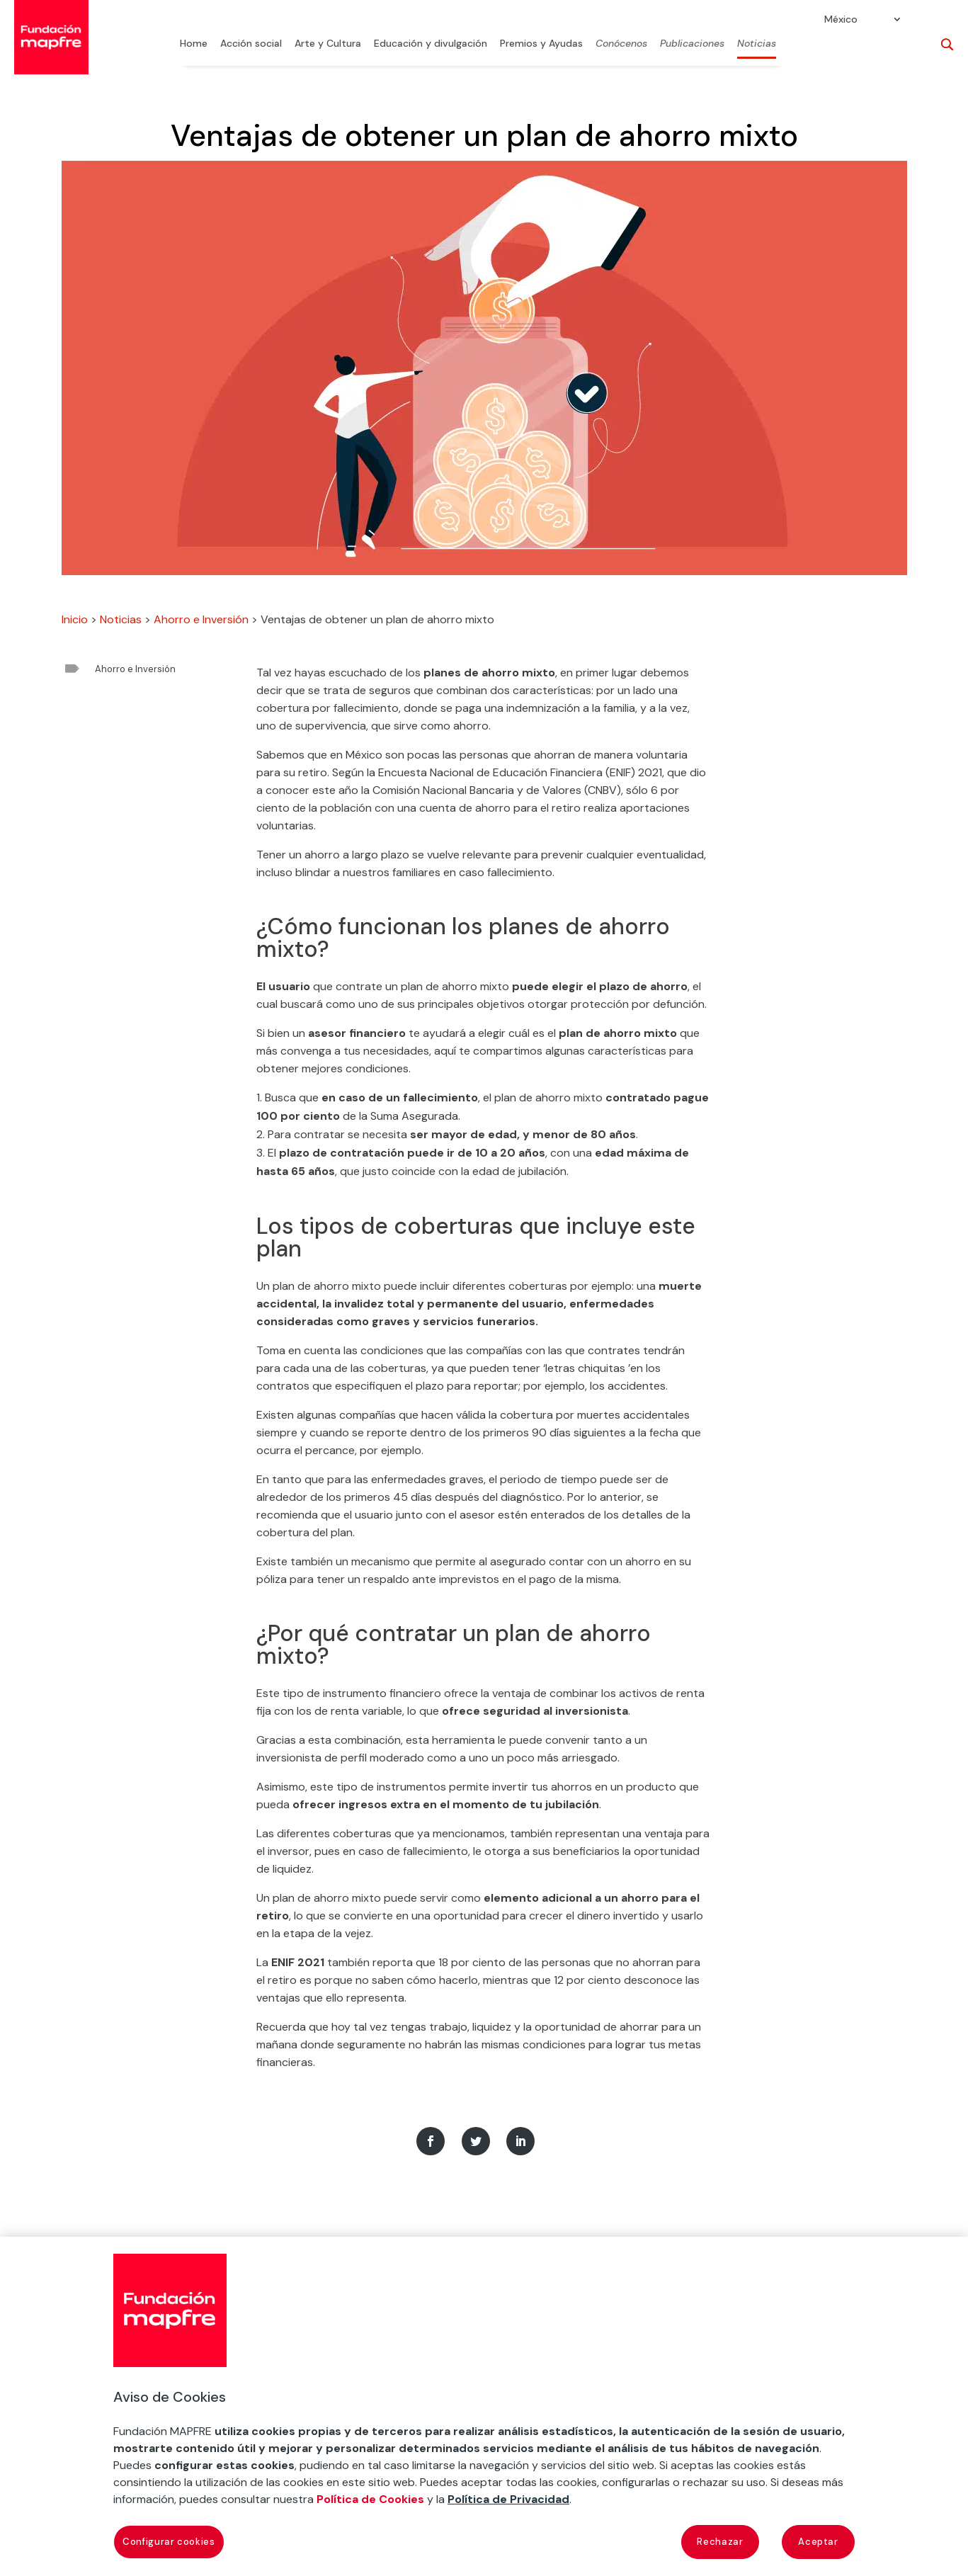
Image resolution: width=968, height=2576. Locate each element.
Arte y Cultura (328, 44)
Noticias (756, 44)
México (841, 19)
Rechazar (720, 2542)
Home (193, 44)
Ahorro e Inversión (201, 619)
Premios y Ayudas (541, 44)
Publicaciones (692, 44)
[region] (484, 2406)
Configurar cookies (169, 2542)
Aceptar (818, 2542)
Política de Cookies (370, 2499)
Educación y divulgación (430, 44)
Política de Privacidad (508, 2499)
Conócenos (621, 44)
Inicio (75, 619)
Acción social (251, 44)
